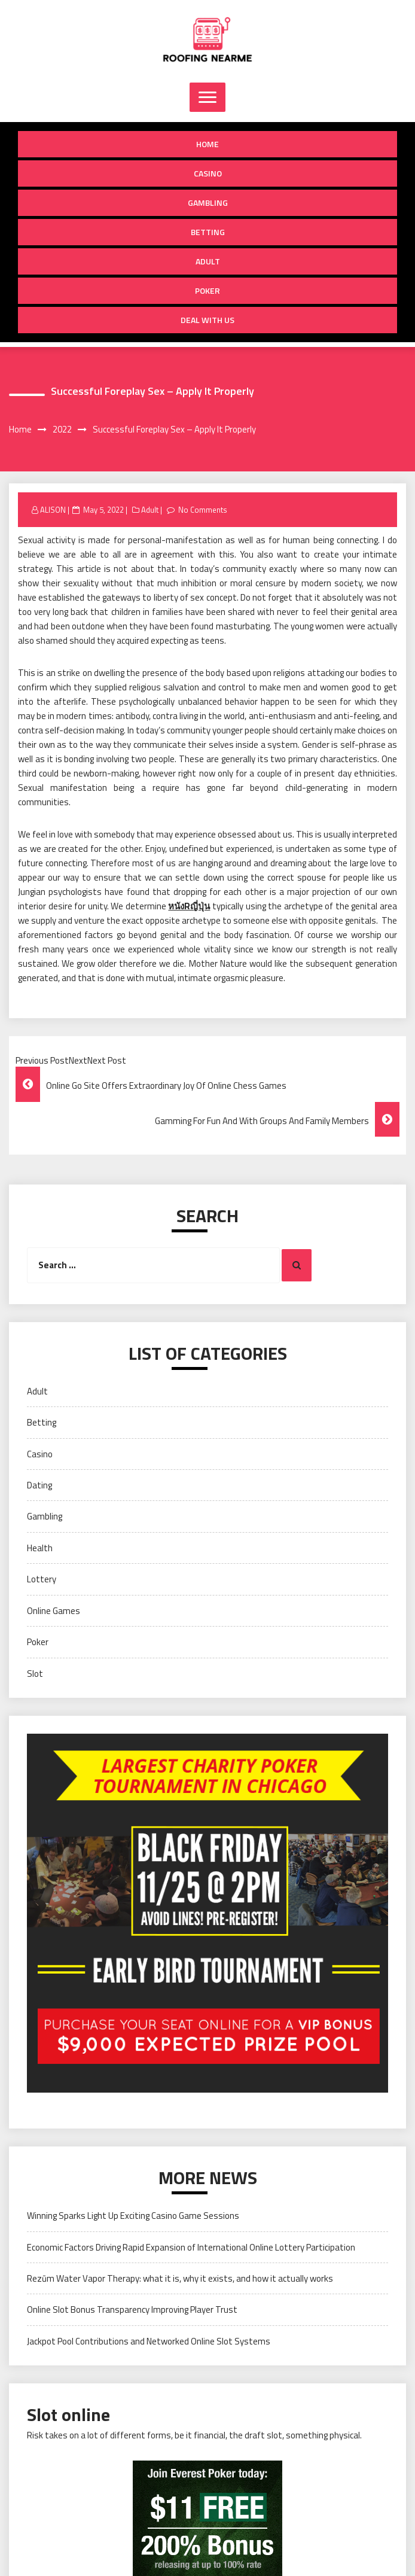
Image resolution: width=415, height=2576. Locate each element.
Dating (39, 1485)
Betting (208, 232)
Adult (208, 261)
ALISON (53, 510)
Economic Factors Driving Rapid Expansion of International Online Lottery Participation (191, 2247)
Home (207, 144)
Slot (35, 1673)
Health (40, 1548)
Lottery (41, 1579)
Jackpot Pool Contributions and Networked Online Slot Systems (148, 2341)
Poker (207, 290)
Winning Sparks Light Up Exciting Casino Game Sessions (133, 2215)
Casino (208, 173)
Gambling (208, 202)
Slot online (68, 2414)
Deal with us (207, 319)
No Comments (203, 510)
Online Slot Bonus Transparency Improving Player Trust (132, 2309)
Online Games (53, 1611)
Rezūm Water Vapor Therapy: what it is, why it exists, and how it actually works (180, 2278)
